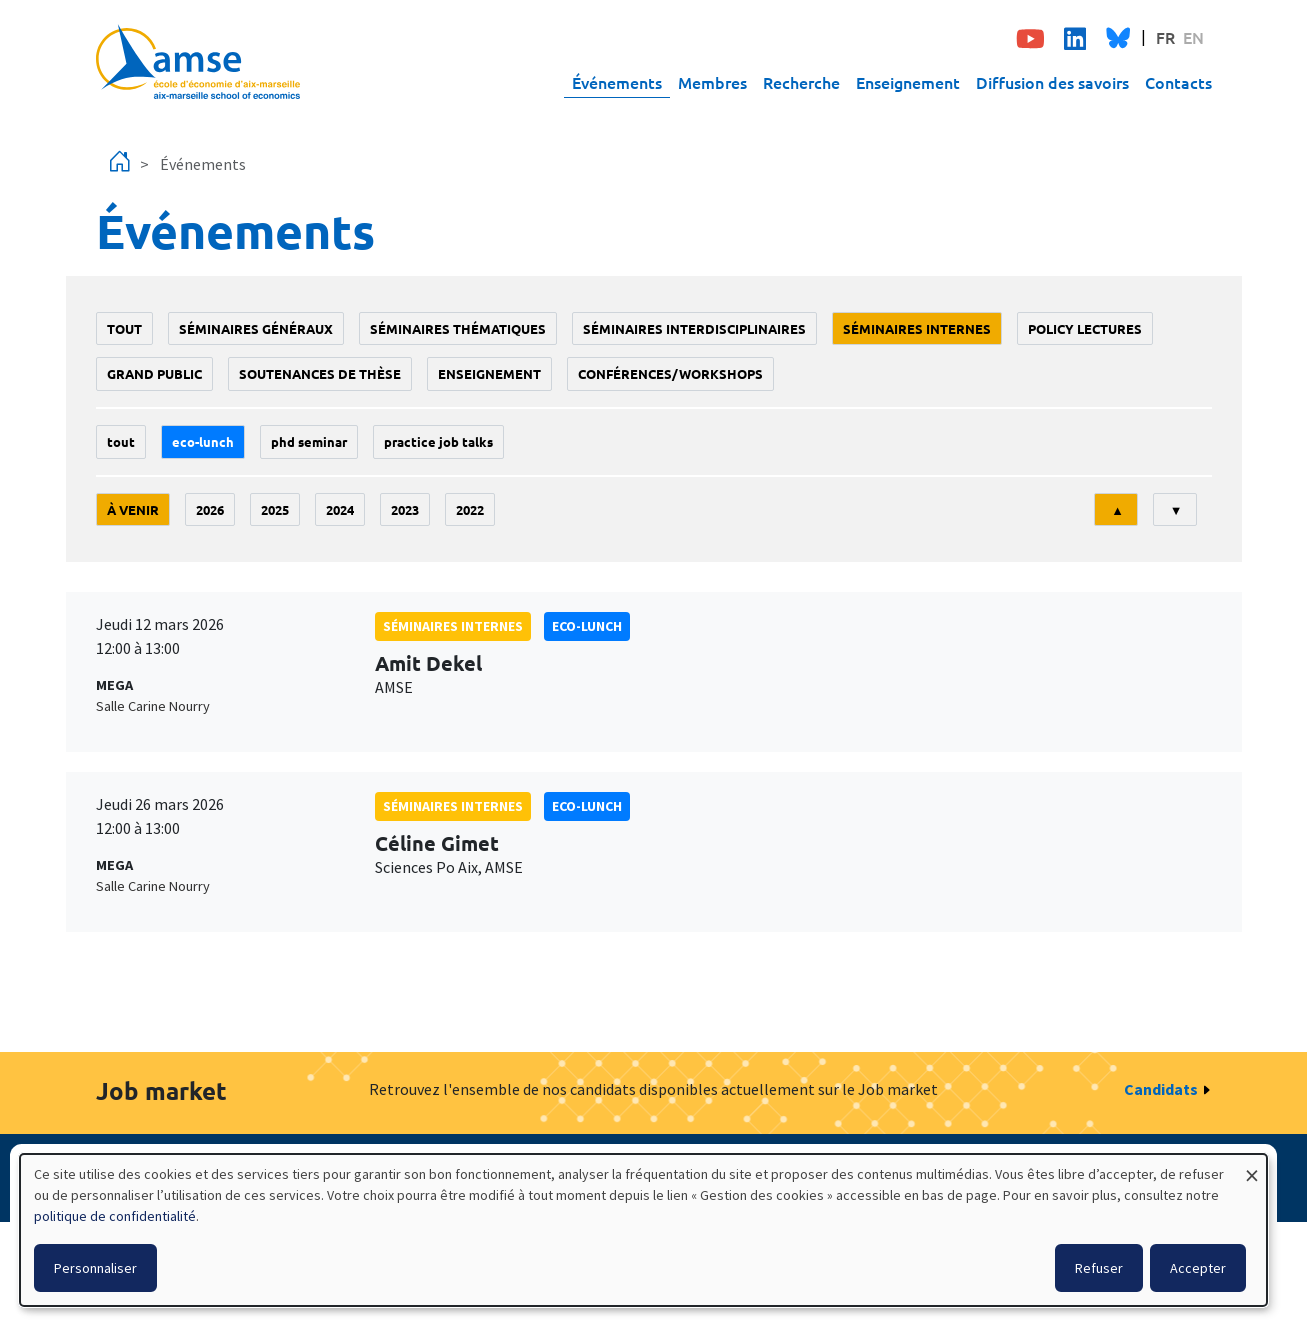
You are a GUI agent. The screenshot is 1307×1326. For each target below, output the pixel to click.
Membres (712, 82)
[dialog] (643, 1230)
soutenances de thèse (320, 373)
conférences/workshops (670, 373)
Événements (617, 82)
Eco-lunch (203, 441)
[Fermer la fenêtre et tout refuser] (1252, 1166)
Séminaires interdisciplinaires (694, 328)
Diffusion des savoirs (1052, 82)
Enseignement (908, 82)
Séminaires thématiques (458, 328)
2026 (210, 509)
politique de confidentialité (115, 1216)
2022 (470, 509)
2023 (405, 509)
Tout (124, 328)
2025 (275, 509)
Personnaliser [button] (95, 1268)
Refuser (1099, 1268)
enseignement (489, 373)
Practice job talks (438, 441)
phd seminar (309, 441)
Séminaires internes (917, 328)
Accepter (1198, 1268)
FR (1165, 37)
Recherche (801, 82)
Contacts (1178, 82)
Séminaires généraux (256, 328)
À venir (133, 509)
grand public (154, 373)
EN (1193, 37)
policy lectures (1085, 328)
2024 (340, 509)
